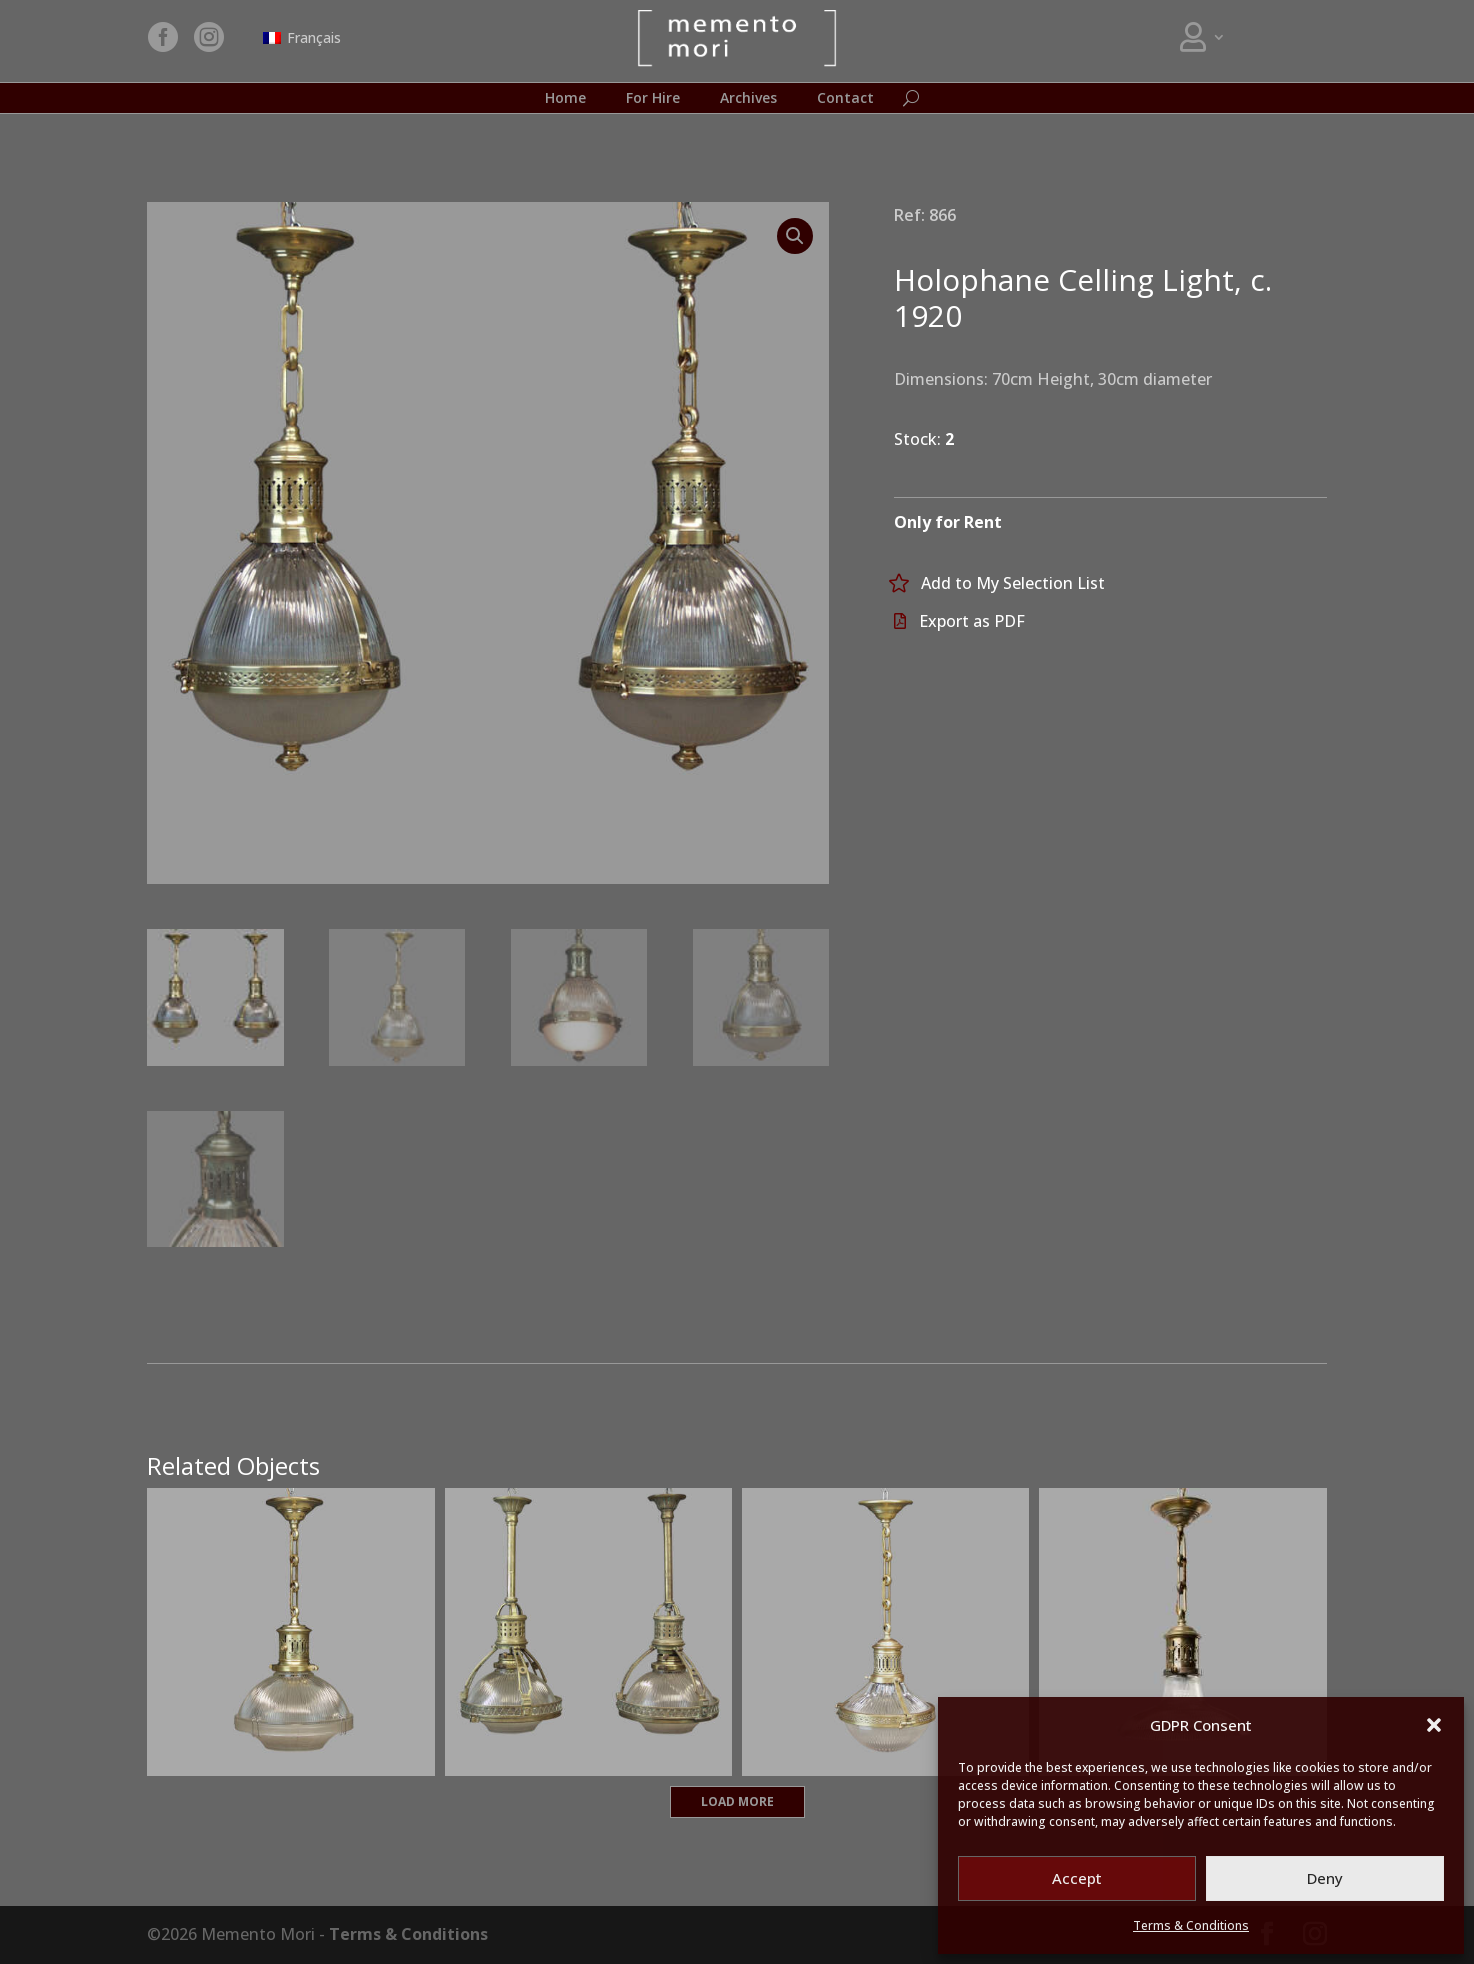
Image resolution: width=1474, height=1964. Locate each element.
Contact (845, 99)
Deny (1325, 1878)
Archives (748, 99)
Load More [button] (737, 1801)
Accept (1077, 1878)
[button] (1434, 1725)
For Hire (653, 99)
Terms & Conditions (1191, 1925)
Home (565, 99)
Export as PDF (972, 621)
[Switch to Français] (302, 38)
